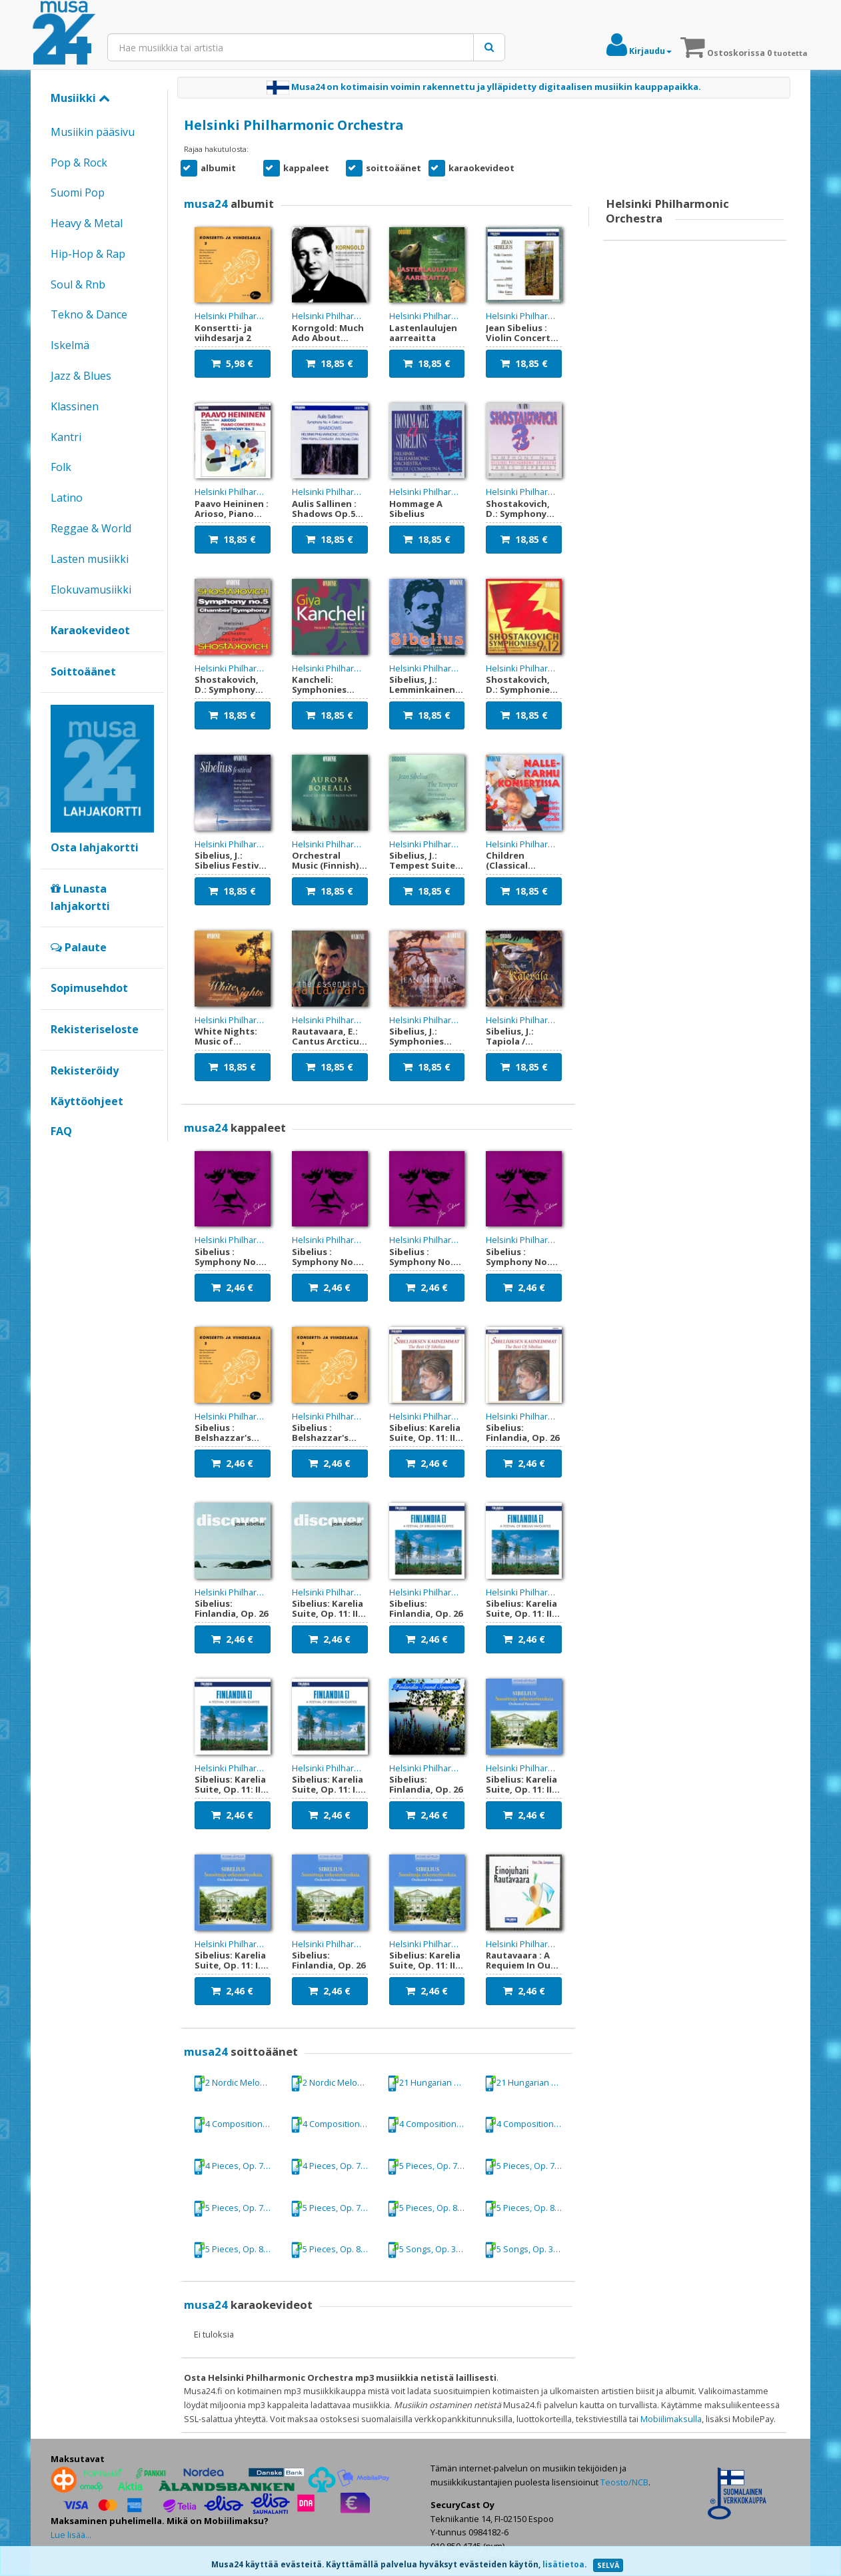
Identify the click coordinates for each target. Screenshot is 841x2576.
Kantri (66, 437)
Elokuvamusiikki (91, 589)
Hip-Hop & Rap (88, 253)
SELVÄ (608, 2565)
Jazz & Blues (81, 375)
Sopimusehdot (89, 988)
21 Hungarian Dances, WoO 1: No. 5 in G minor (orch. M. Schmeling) (431, 2083)
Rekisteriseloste (95, 1029)
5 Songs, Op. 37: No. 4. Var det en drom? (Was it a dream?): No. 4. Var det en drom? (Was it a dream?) (431, 2250)
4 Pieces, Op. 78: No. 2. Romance (237, 2166)
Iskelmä (70, 345)
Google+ (58, 1154)
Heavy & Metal (87, 223)
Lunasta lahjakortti (80, 897)
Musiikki (80, 98)
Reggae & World (91, 528)
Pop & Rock (79, 162)
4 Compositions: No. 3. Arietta (431, 2124)
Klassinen (75, 406)
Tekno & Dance (89, 314)
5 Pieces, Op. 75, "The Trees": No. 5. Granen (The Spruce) (237, 2208)
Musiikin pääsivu (93, 132)
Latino (67, 497)
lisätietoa (563, 2564)
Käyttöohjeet (87, 1101)
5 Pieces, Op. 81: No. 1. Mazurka (431, 2208)
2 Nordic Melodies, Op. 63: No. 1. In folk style (237, 2083)
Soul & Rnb (78, 284)
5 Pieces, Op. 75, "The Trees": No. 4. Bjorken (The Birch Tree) (431, 2166)
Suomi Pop (78, 192)
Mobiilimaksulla (671, 2419)
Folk (61, 467)
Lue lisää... (71, 2535)
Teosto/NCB (624, 2482)
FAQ (61, 1131)
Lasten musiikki (90, 559)
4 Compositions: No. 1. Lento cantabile (237, 2124)
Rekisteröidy (85, 1070)
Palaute (79, 947)
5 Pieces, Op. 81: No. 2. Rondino (237, 2250)
